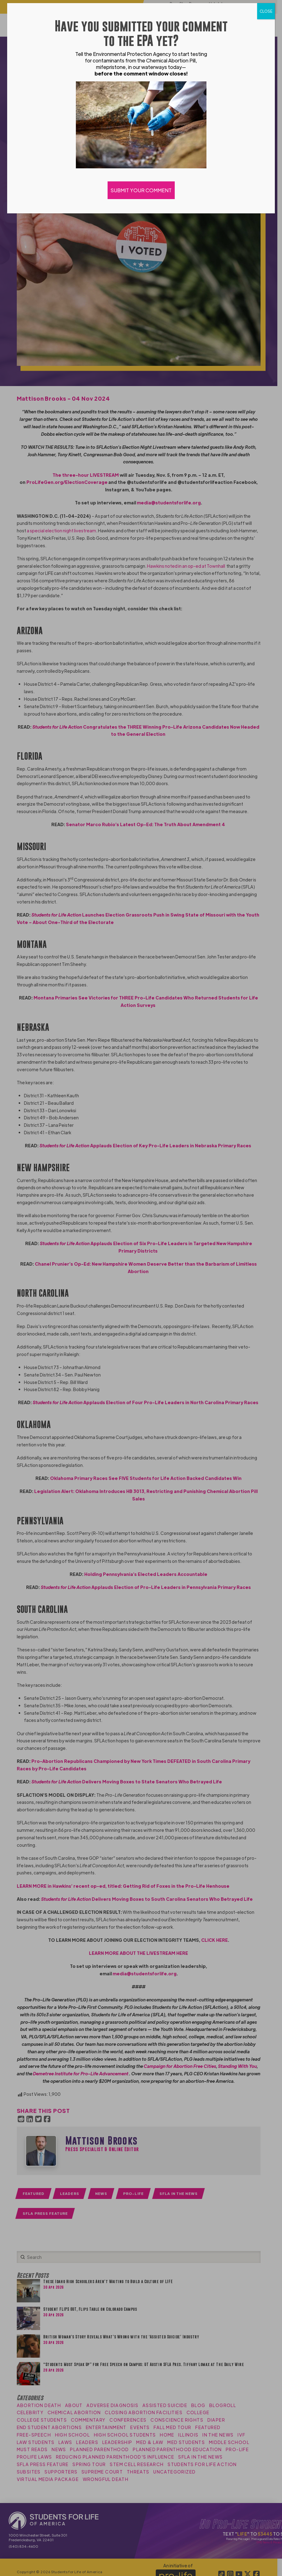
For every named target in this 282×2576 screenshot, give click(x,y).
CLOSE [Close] (266, 11)
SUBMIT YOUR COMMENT (141, 190)
